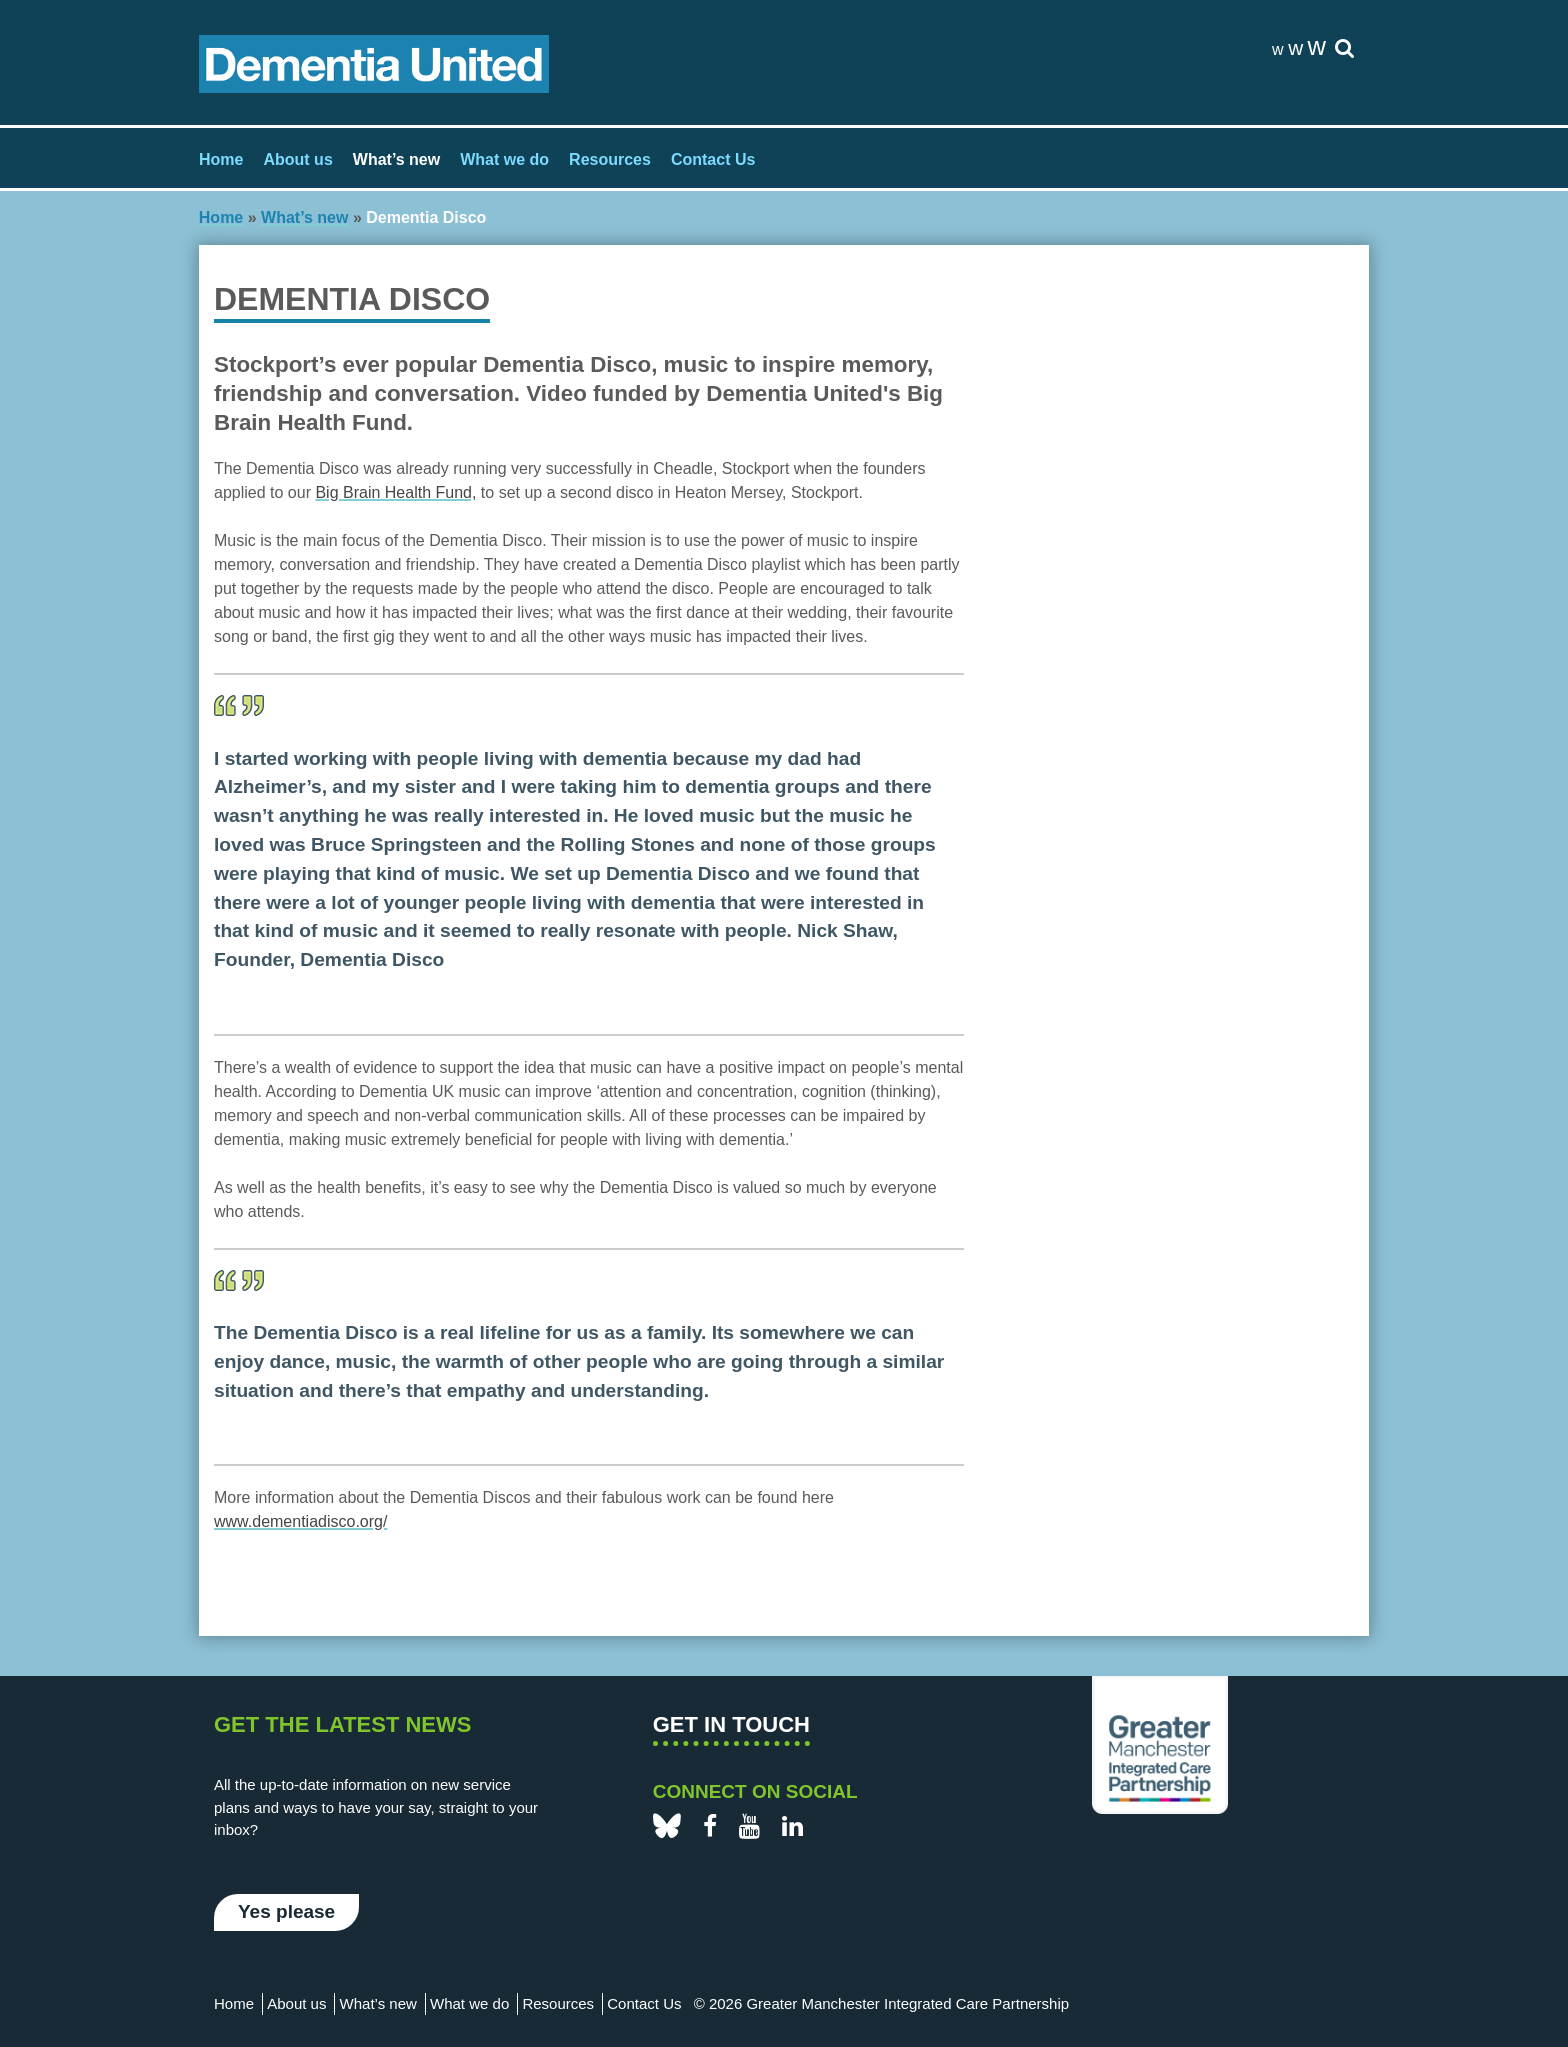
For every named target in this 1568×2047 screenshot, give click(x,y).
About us (297, 159)
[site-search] (1344, 49)
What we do (504, 159)
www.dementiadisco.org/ (300, 1521)
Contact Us (713, 159)
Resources (610, 159)
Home (221, 159)
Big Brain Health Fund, (395, 492)
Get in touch (731, 1724)
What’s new (396, 159)
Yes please (286, 1911)
